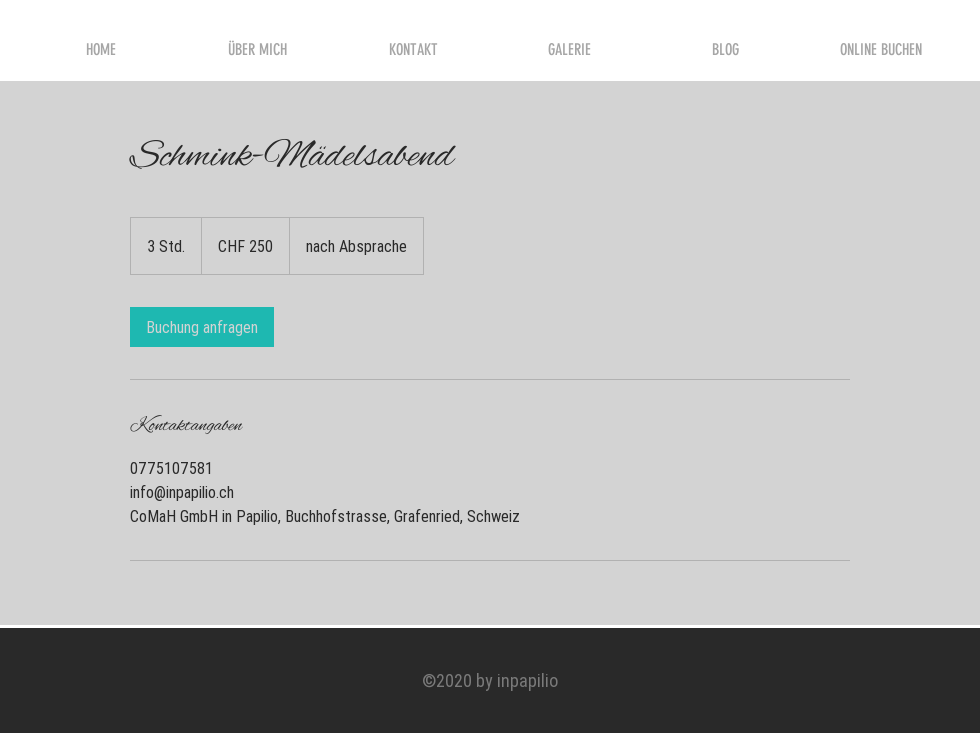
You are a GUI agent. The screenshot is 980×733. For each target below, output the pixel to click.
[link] (202, 327)
